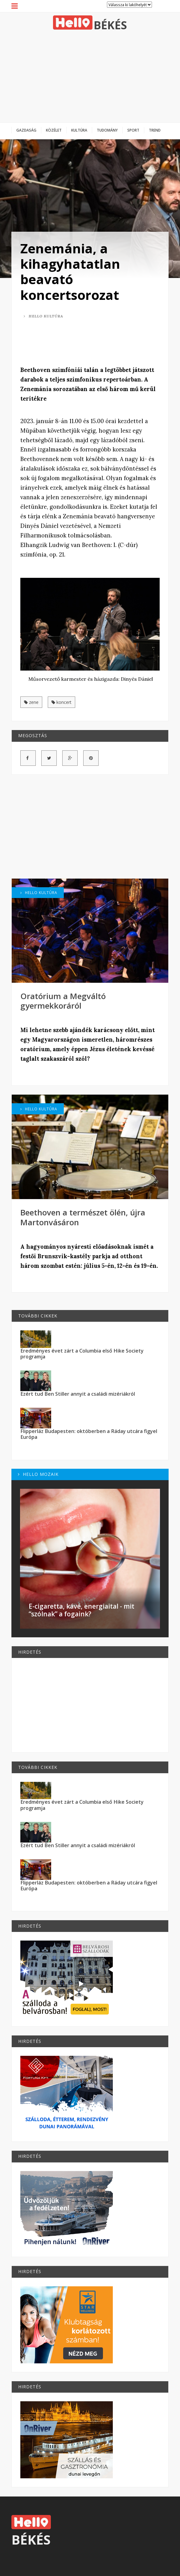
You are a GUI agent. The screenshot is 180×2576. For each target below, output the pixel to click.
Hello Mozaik (38, 1474)
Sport (133, 130)
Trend (155, 130)
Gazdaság (26, 130)
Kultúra (79, 130)
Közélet (54, 130)
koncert (61, 702)
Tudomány (107, 130)
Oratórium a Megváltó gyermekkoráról (63, 1000)
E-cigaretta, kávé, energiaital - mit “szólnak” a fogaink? (81, 1610)
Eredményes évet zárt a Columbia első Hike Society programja (82, 1353)
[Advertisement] (90, 76)
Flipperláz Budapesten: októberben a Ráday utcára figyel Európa (88, 1434)
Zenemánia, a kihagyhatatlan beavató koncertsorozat (70, 271)
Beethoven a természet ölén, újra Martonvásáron (82, 1217)
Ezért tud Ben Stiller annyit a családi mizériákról (77, 1393)
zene (31, 702)
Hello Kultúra (43, 316)
